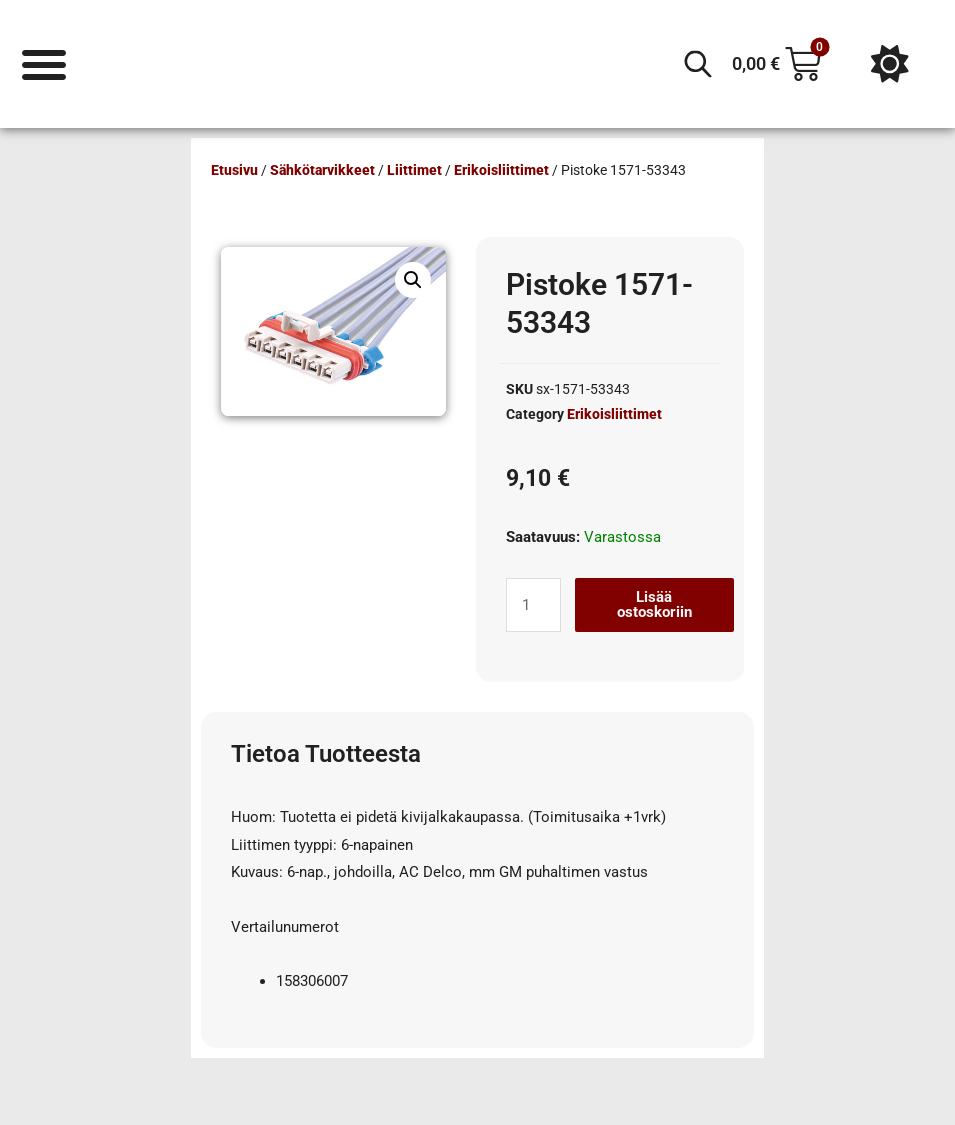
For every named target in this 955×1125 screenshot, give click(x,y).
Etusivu (234, 170)
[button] (413, 280)
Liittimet (414, 170)
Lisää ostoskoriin (654, 604)
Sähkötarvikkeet (322, 170)
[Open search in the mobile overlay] (698, 64)
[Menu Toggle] (44, 63)
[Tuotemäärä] (533, 605)
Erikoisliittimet (501, 170)
